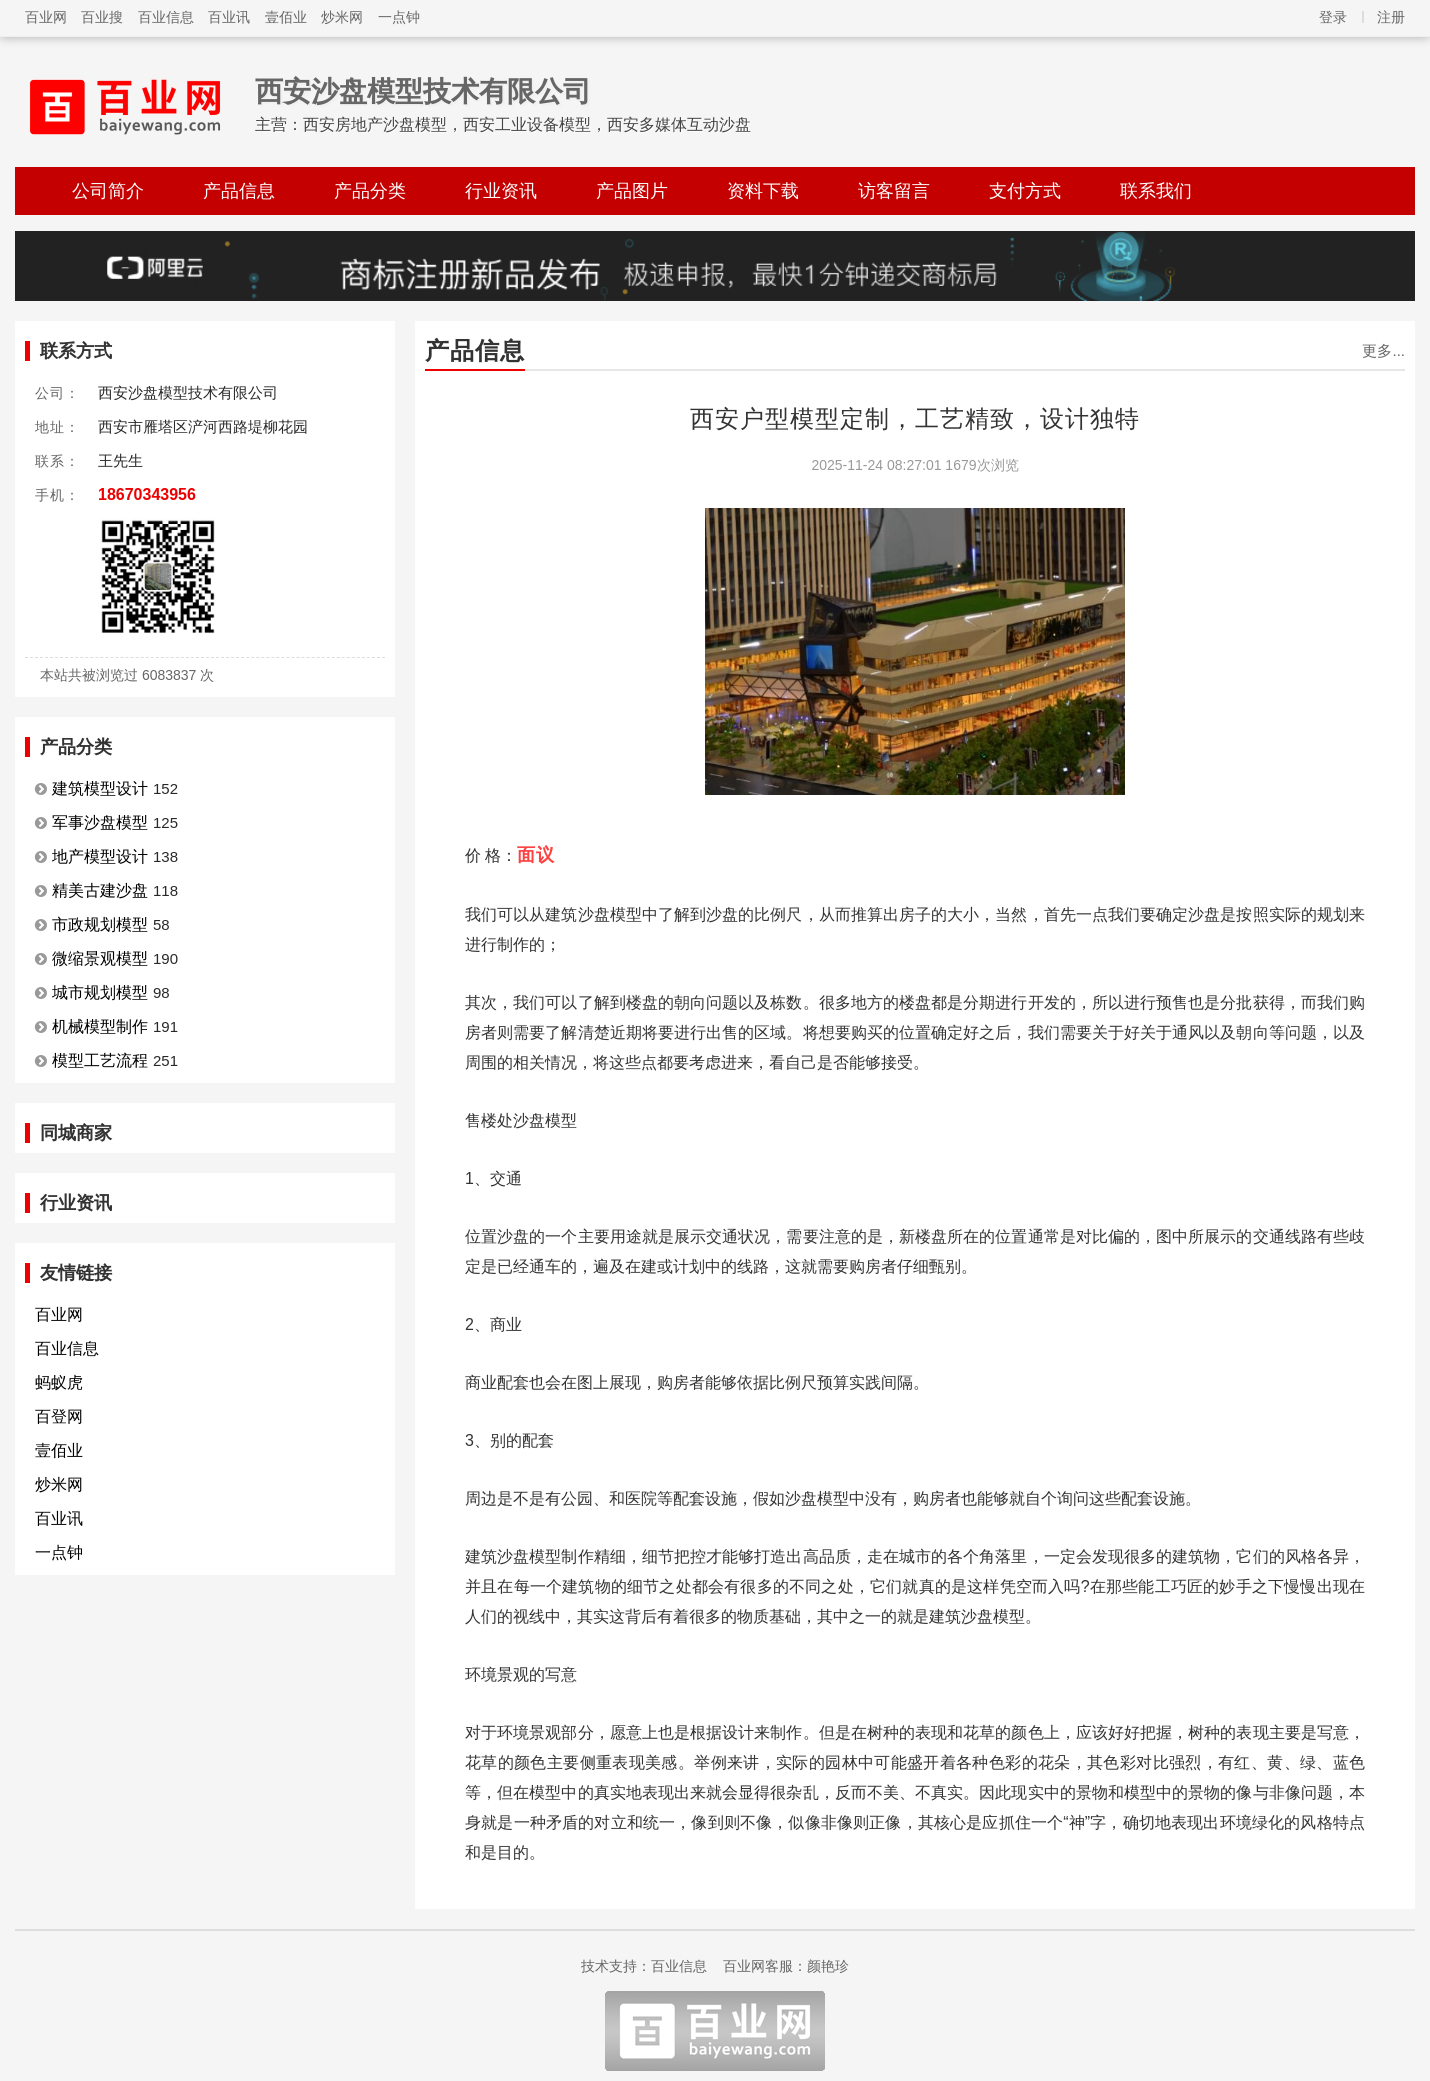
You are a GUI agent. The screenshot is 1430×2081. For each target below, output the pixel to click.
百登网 (59, 1416)
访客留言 (894, 191)
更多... (1383, 350)
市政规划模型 (100, 924)
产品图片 (632, 191)
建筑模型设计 (100, 788)
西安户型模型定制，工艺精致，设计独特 (915, 418)
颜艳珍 (828, 1966)
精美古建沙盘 (100, 890)
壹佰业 (286, 17)
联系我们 (1156, 191)
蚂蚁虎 (59, 1382)
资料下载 (763, 191)
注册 (1391, 17)
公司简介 (108, 191)
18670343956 (147, 494)
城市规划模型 (100, 992)
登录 (1333, 17)
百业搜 (102, 17)
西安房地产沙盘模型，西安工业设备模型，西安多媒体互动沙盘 (527, 124)
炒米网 (342, 17)
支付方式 (1025, 191)
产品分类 (370, 191)
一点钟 (399, 17)
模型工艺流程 (100, 1060)
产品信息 (239, 191)
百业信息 (166, 17)
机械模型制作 (100, 1026)
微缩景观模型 (100, 958)
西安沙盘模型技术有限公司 (423, 91)
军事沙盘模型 (100, 822)
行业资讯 (501, 191)
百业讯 (229, 17)
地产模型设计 (100, 856)
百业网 (46, 17)
